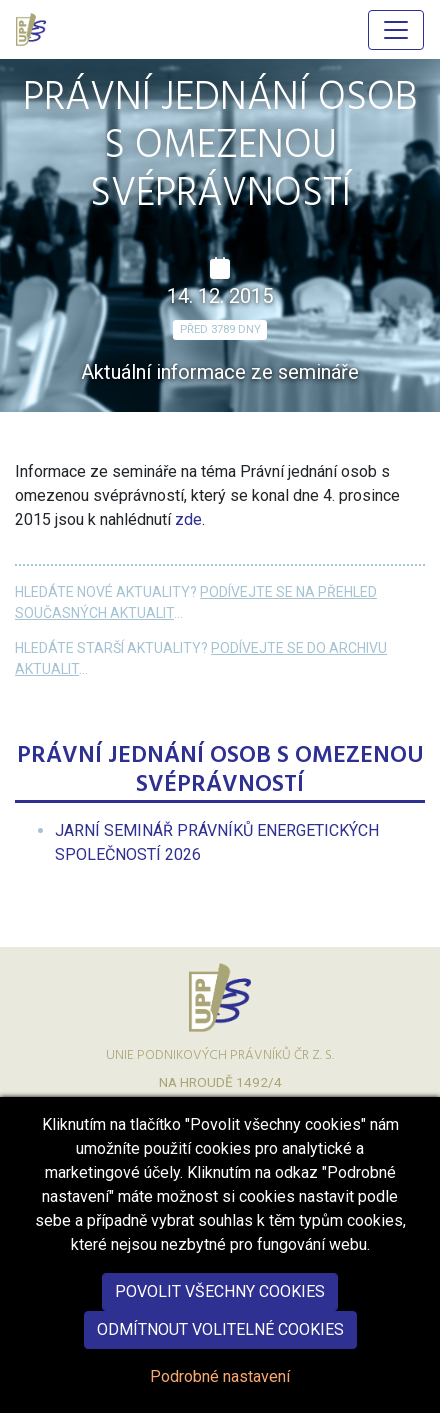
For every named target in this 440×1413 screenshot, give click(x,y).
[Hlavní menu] (396, 30)
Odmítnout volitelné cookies (220, 1351)
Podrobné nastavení (220, 1398)
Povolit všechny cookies (220, 1313)
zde (188, 519)
